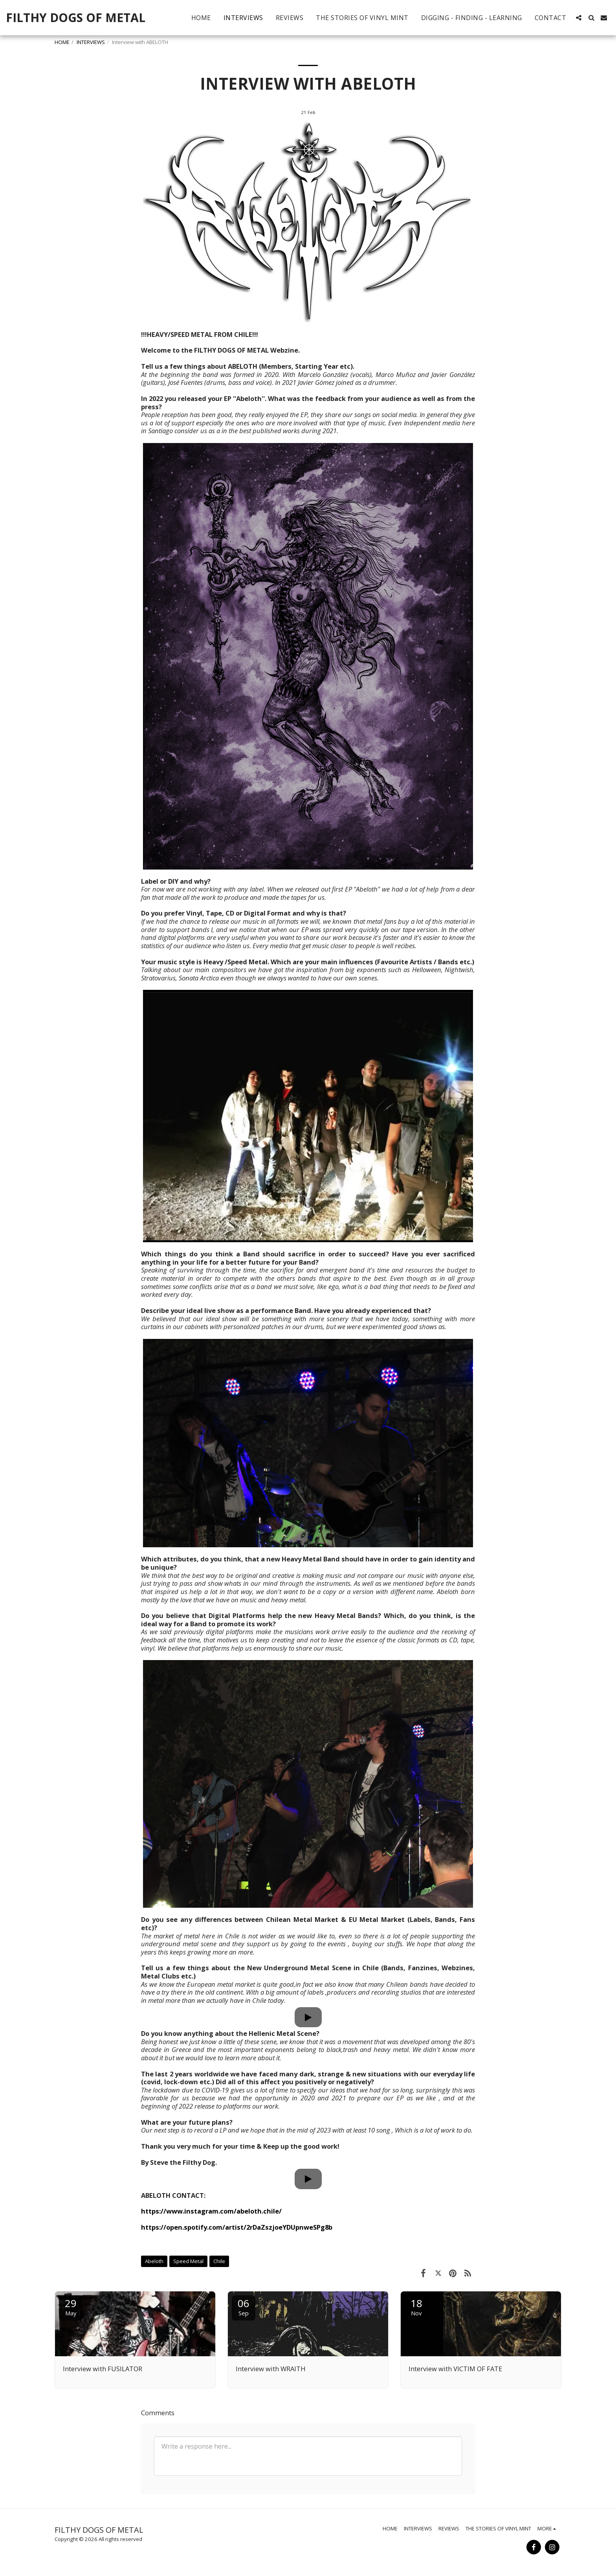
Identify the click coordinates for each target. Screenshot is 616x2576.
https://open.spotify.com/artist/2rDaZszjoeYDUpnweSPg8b (236, 2227)
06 (243, 2306)
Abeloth (154, 2261)
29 (70, 2306)
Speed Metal (188, 2261)
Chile (219, 2261)
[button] (579, 18)
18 (416, 2306)
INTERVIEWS (91, 42)
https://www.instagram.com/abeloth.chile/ (211, 2211)
